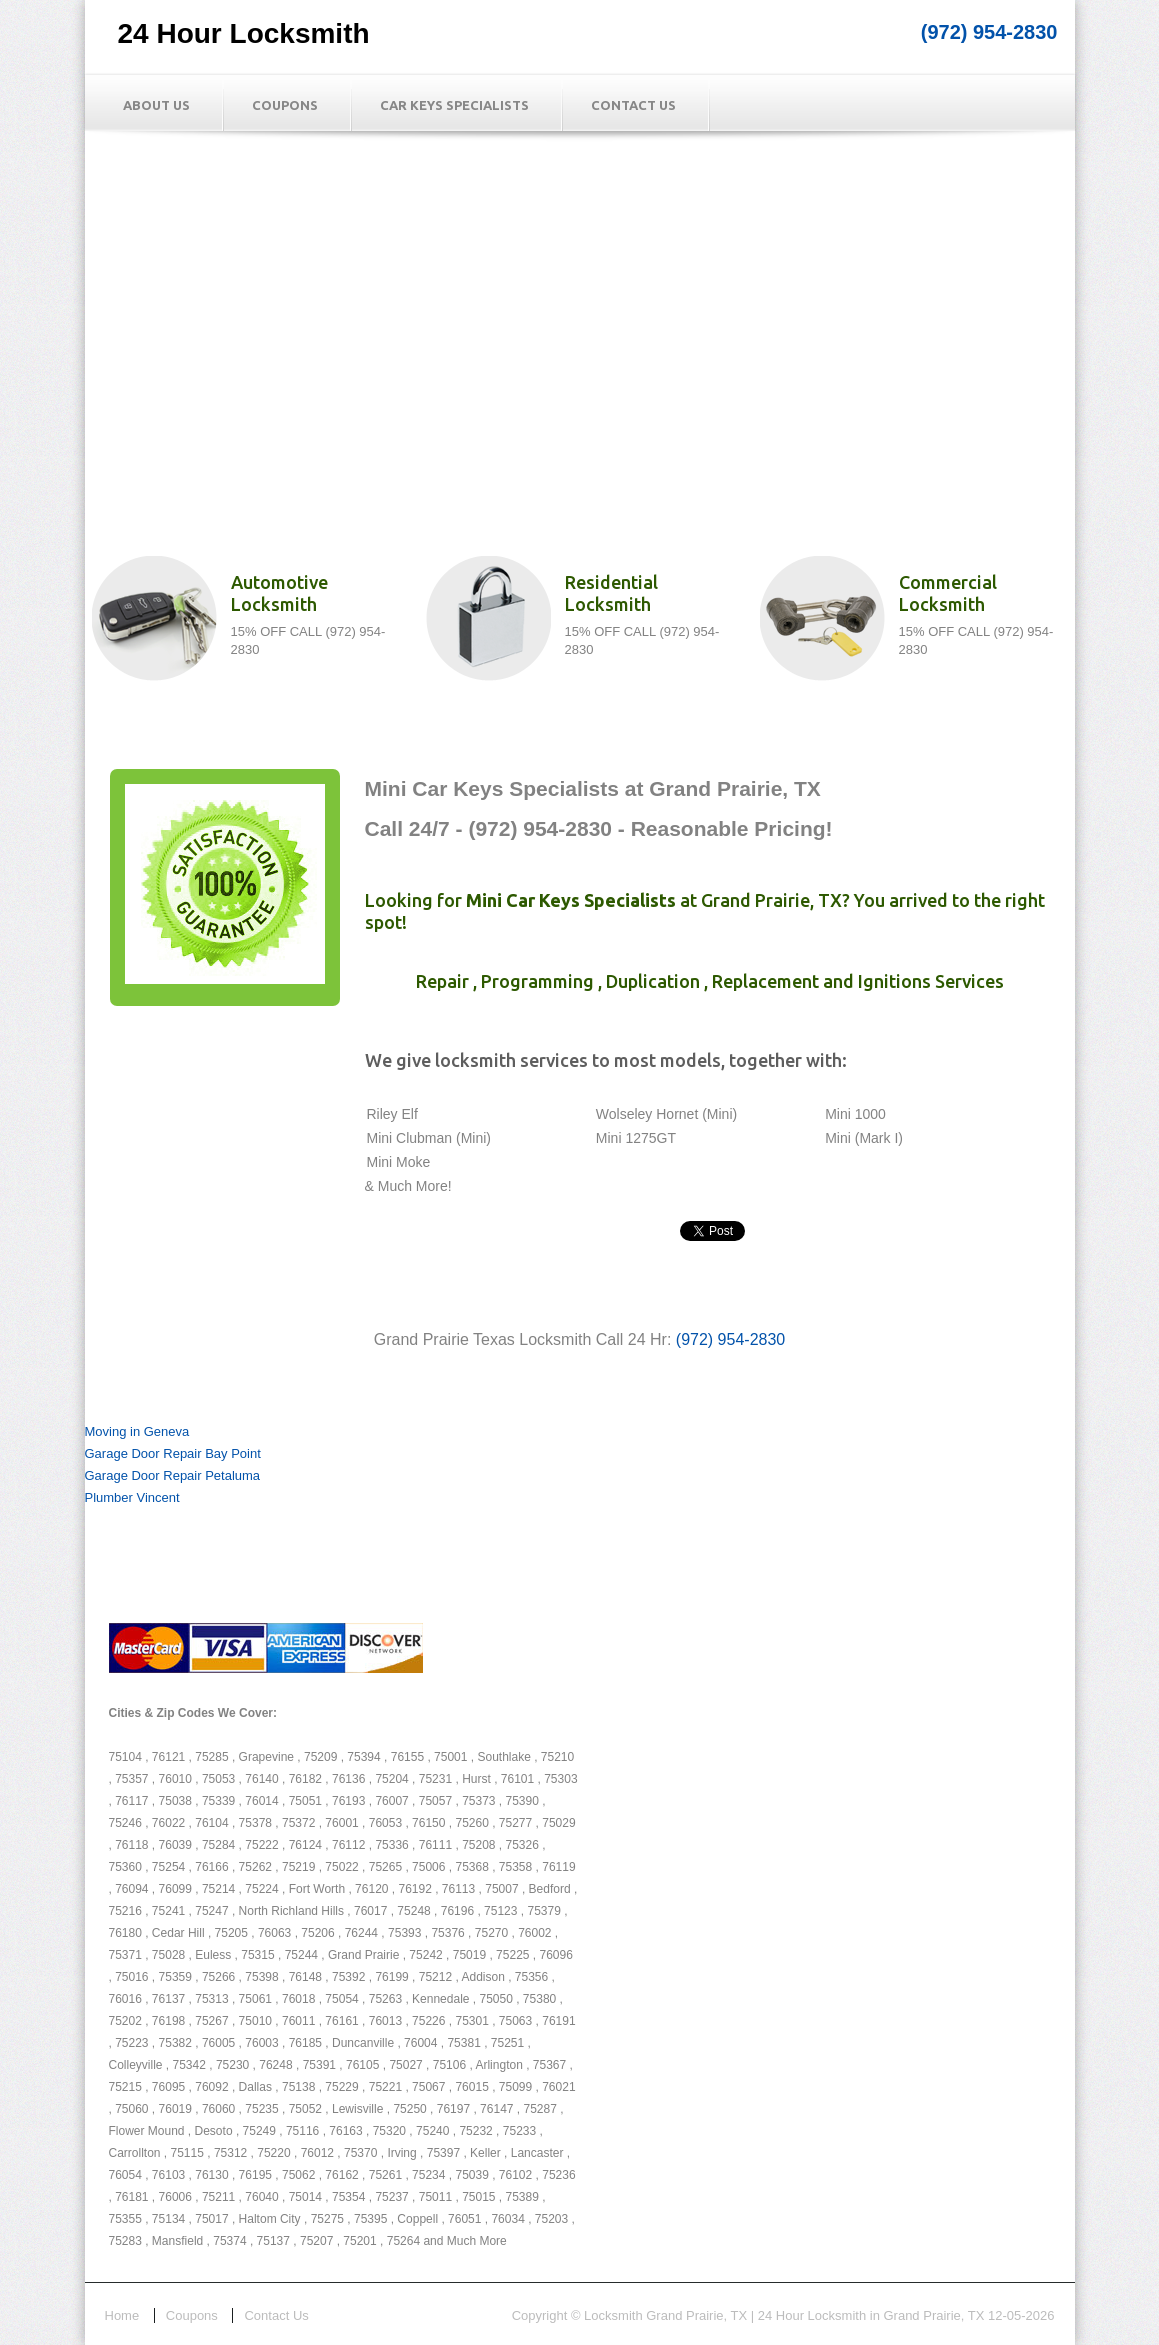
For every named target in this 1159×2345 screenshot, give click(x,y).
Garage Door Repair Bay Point (173, 1453)
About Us (156, 105)
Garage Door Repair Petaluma (173, 1475)
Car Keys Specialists (454, 105)
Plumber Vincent (132, 1497)
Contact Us (633, 105)
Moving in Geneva (137, 1431)
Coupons (285, 105)
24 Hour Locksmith (244, 33)
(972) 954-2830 (989, 32)
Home (122, 2315)
